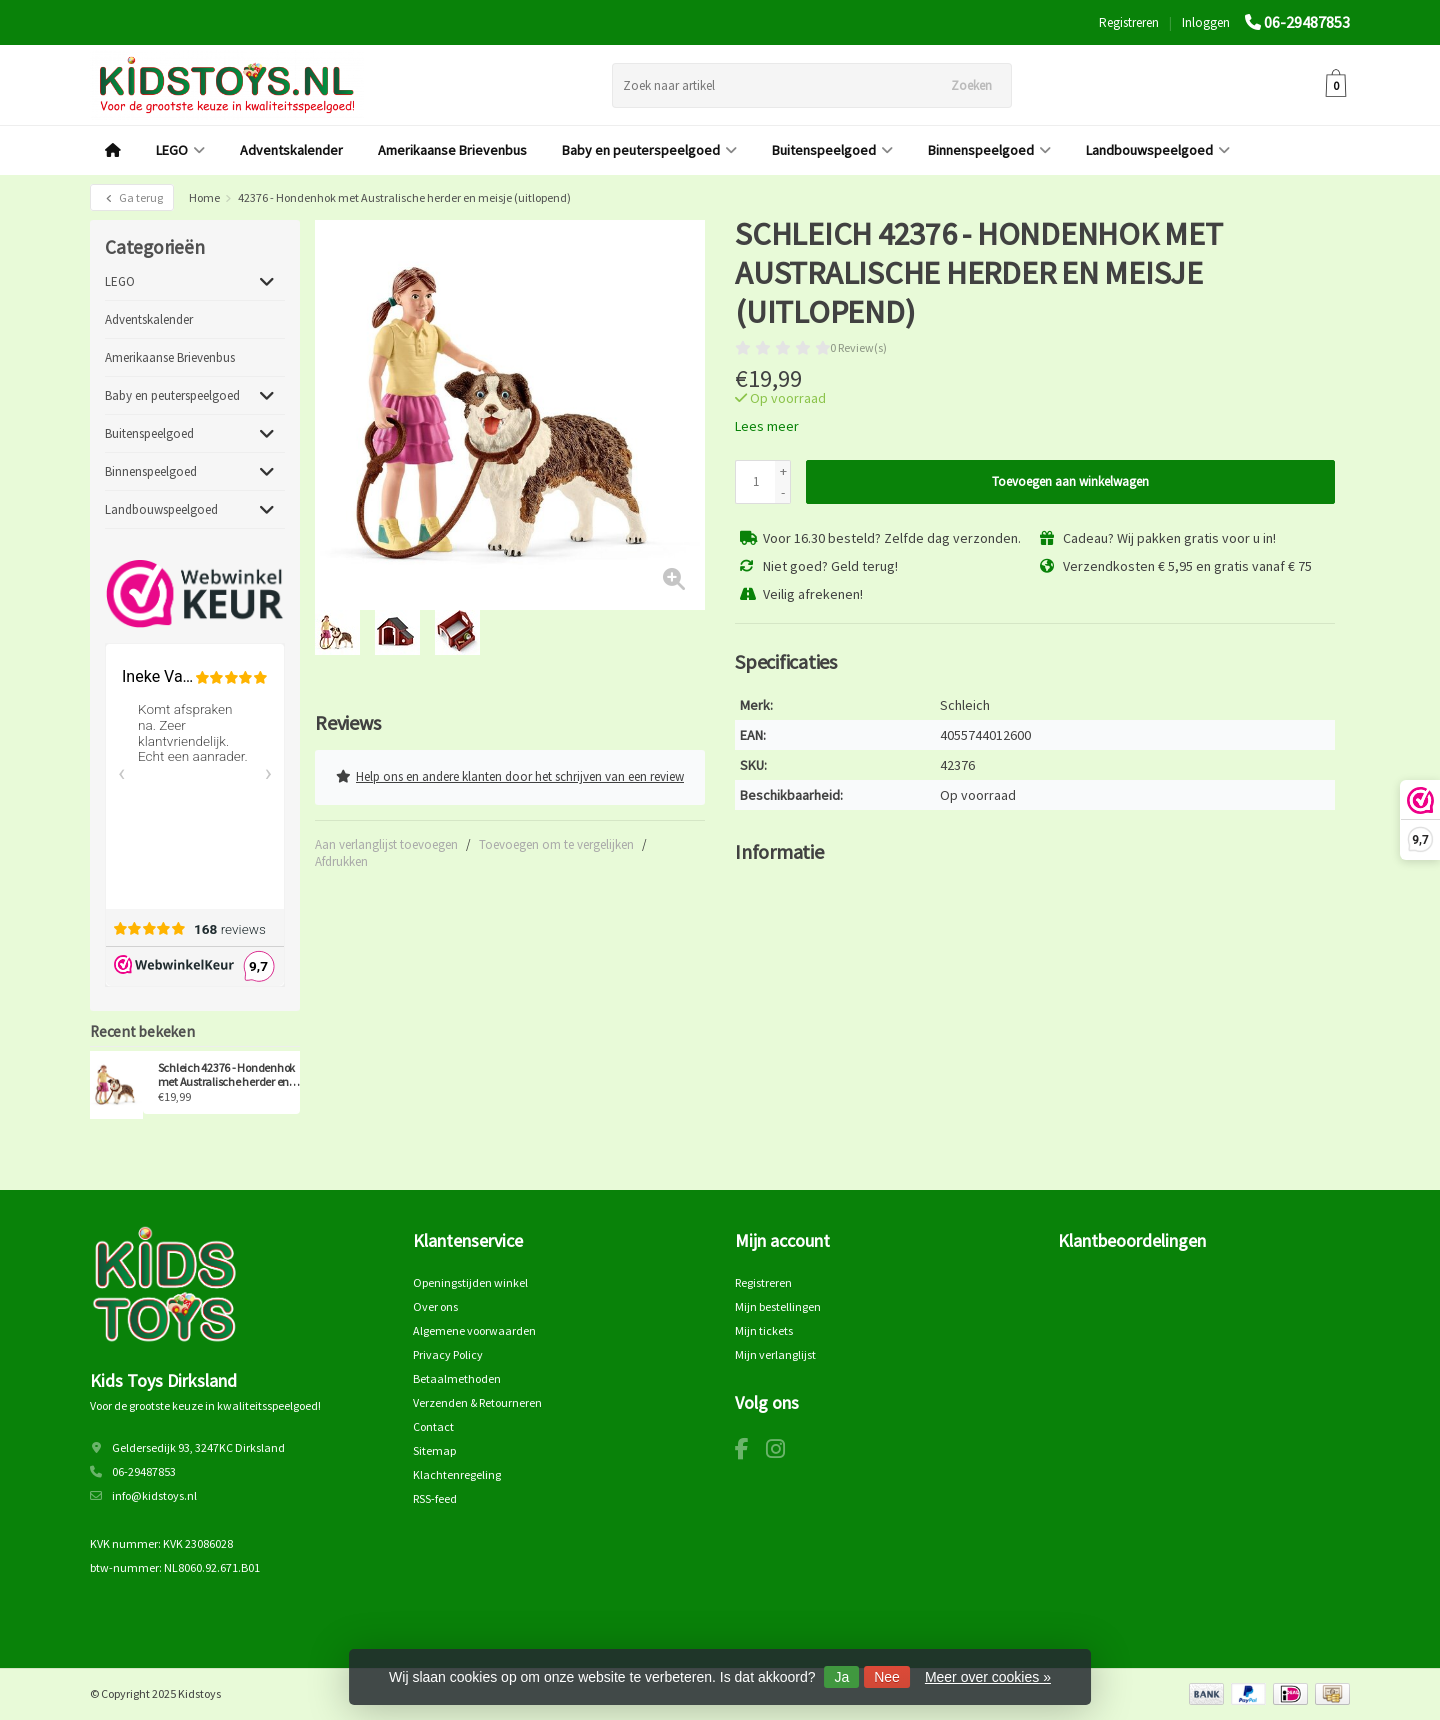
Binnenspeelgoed (989, 150)
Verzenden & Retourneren (477, 1402)
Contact (433, 1426)
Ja (841, 1677)
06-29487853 (1307, 22)
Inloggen (1206, 22)
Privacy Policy (448, 1354)
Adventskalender (291, 150)
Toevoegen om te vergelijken (556, 841)
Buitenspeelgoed (832, 150)
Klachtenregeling (457, 1474)
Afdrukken (341, 858)
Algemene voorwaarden (474, 1330)
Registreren (1129, 22)
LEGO (180, 150)
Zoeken (971, 85)
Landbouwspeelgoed (1158, 150)
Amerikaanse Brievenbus (452, 150)
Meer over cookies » (988, 1677)
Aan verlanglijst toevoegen (386, 841)
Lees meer (767, 426)
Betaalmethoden (457, 1378)
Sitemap (434, 1450)
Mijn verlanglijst (775, 1354)
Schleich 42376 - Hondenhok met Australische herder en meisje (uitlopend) (227, 1075)
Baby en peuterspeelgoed (649, 150)
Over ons (435, 1306)
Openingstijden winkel (470, 1282)
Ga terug (132, 197)
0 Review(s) (858, 347)
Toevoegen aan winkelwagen (1070, 481)
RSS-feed (435, 1498)
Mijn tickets (764, 1330)
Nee (887, 1677)
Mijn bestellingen (778, 1306)
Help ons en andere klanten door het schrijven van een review (510, 776)
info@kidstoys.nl (154, 1495)
